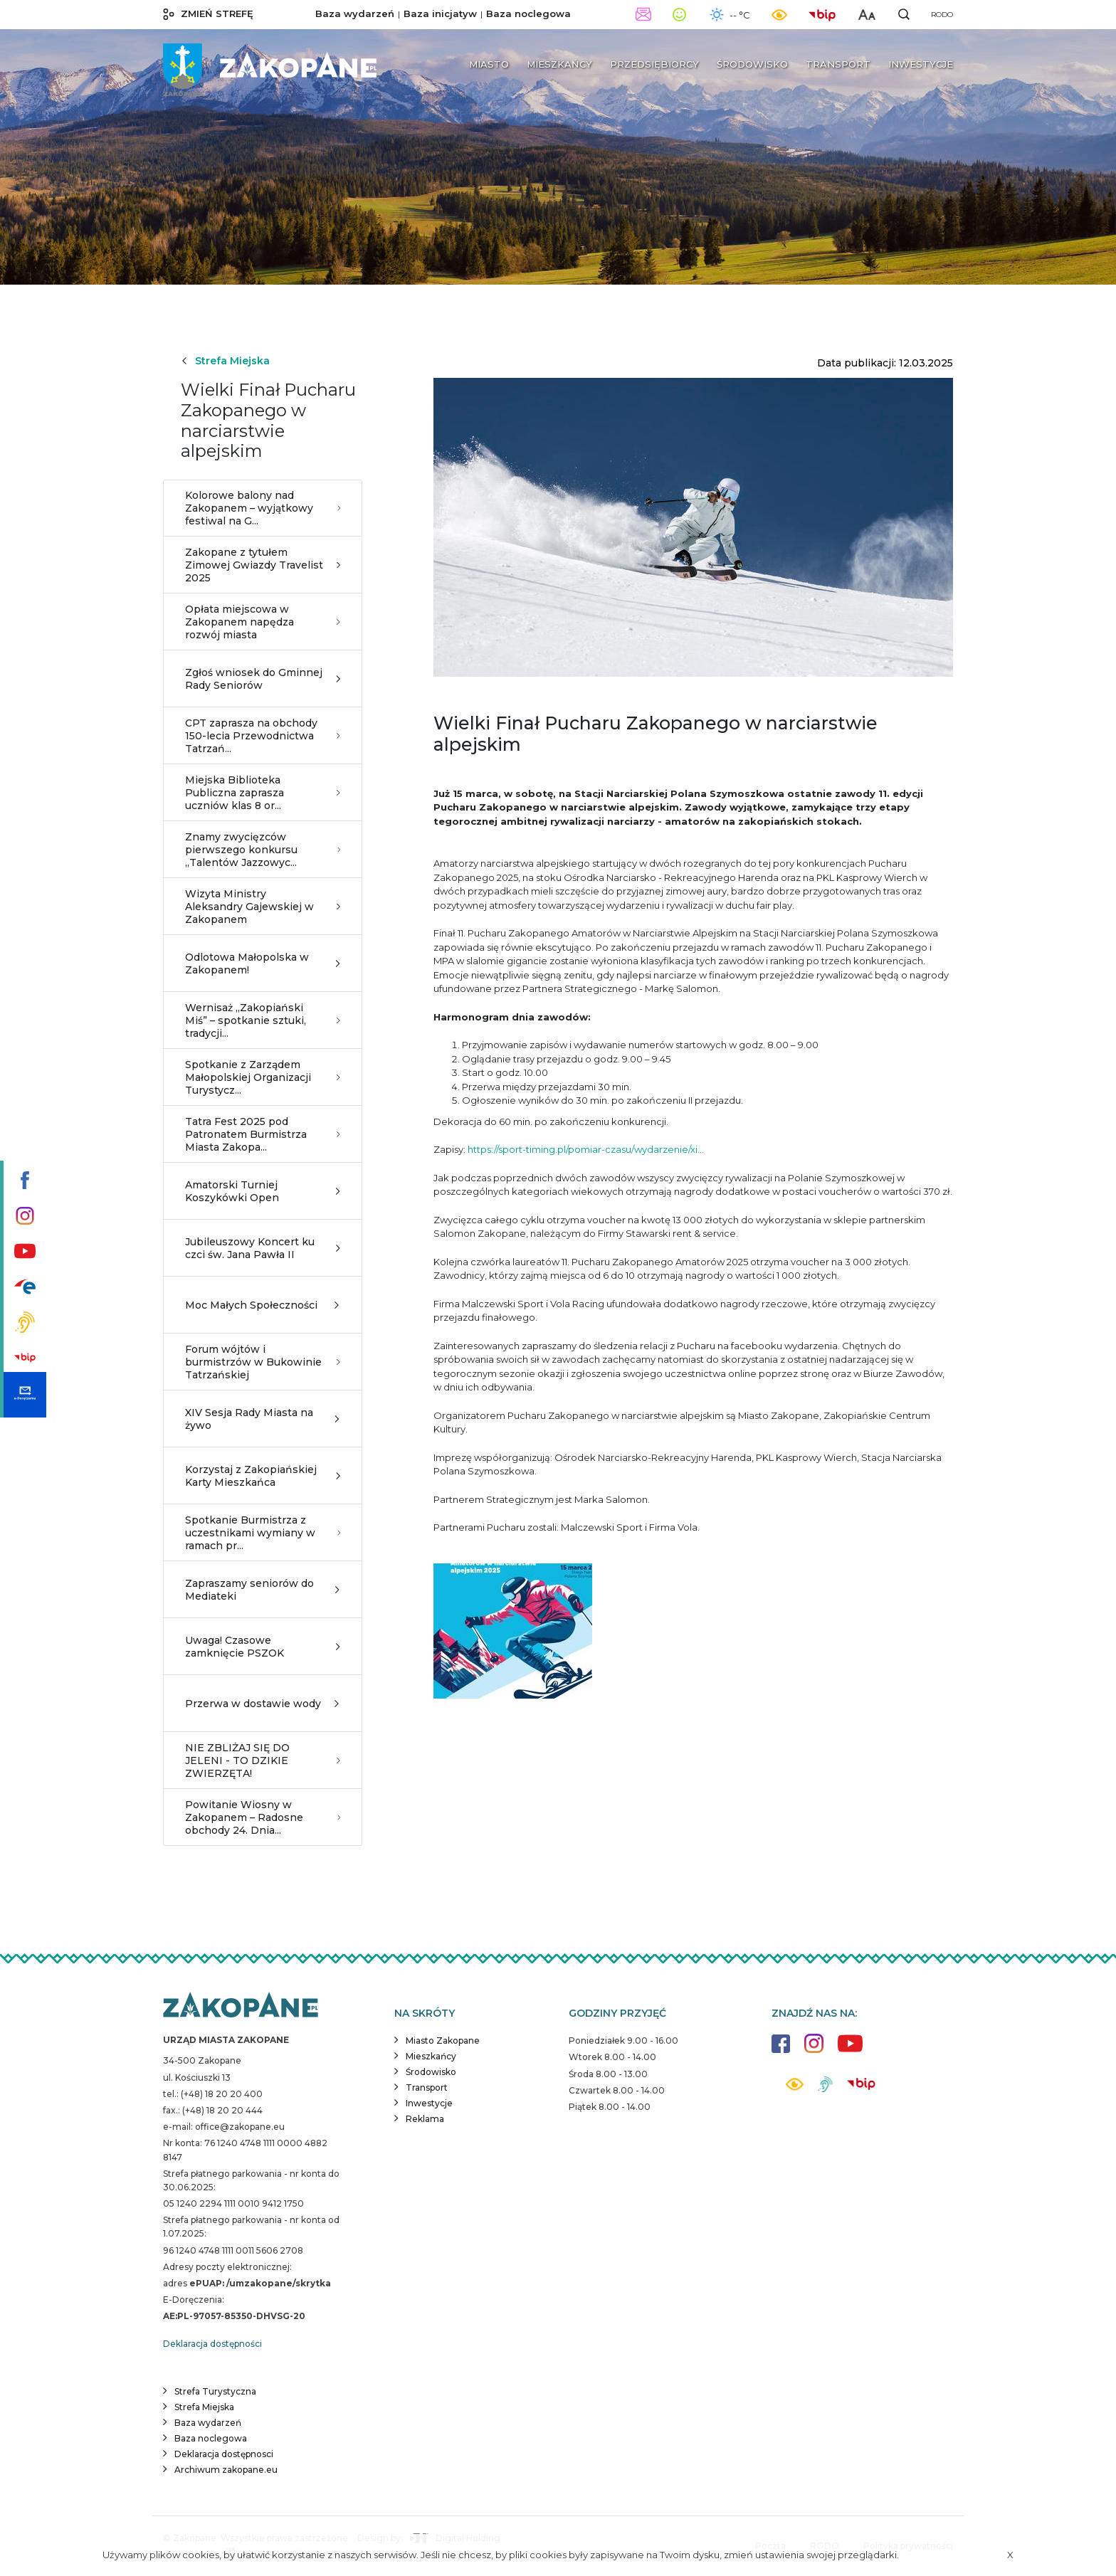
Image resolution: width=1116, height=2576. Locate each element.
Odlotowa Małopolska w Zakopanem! (262, 963)
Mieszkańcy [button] (559, 64)
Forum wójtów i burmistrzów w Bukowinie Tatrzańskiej (262, 1362)
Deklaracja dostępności (212, 2343)
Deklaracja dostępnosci (223, 2454)
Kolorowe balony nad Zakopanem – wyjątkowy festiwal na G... (262, 508)
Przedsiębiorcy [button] (654, 64)
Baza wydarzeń (354, 13)
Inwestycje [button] (920, 64)
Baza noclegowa (528, 13)
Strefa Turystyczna (215, 2391)
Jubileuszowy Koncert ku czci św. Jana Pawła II (262, 1248)
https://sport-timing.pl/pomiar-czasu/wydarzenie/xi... (586, 1149)
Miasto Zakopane (443, 2040)
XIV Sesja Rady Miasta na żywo (262, 1419)
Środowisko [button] (752, 64)
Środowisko (431, 2071)
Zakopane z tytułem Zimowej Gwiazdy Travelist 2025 (262, 565)
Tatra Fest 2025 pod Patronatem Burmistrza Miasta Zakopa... (262, 1134)
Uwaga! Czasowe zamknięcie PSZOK (262, 1646)
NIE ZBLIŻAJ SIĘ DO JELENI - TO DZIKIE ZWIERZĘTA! (262, 1760)
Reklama (425, 2118)
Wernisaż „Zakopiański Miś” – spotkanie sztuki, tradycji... (262, 1020)
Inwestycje (429, 2103)
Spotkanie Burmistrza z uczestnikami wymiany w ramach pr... (262, 1533)
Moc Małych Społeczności (262, 1305)
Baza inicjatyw (440, 13)
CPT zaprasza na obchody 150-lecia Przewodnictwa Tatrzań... (262, 736)
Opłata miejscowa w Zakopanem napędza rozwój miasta (262, 622)
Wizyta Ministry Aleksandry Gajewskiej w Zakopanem (262, 906)
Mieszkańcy (431, 2056)
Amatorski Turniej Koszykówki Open (262, 1191)
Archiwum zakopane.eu (226, 2469)
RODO (942, 14)
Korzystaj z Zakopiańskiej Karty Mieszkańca (262, 1476)
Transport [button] (838, 64)
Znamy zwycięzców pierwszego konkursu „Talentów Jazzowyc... (262, 849)
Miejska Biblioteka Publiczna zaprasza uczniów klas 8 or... (262, 793)
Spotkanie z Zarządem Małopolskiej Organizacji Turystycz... (262, 1077)
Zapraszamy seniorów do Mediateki (262, 1590)
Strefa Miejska (225, 361)
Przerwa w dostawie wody (262, 1703)
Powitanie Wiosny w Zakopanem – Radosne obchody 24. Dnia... (262, 1817)
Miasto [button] (489, 64)
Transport (427, 2087)
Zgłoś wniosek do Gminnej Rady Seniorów (262, 679)
